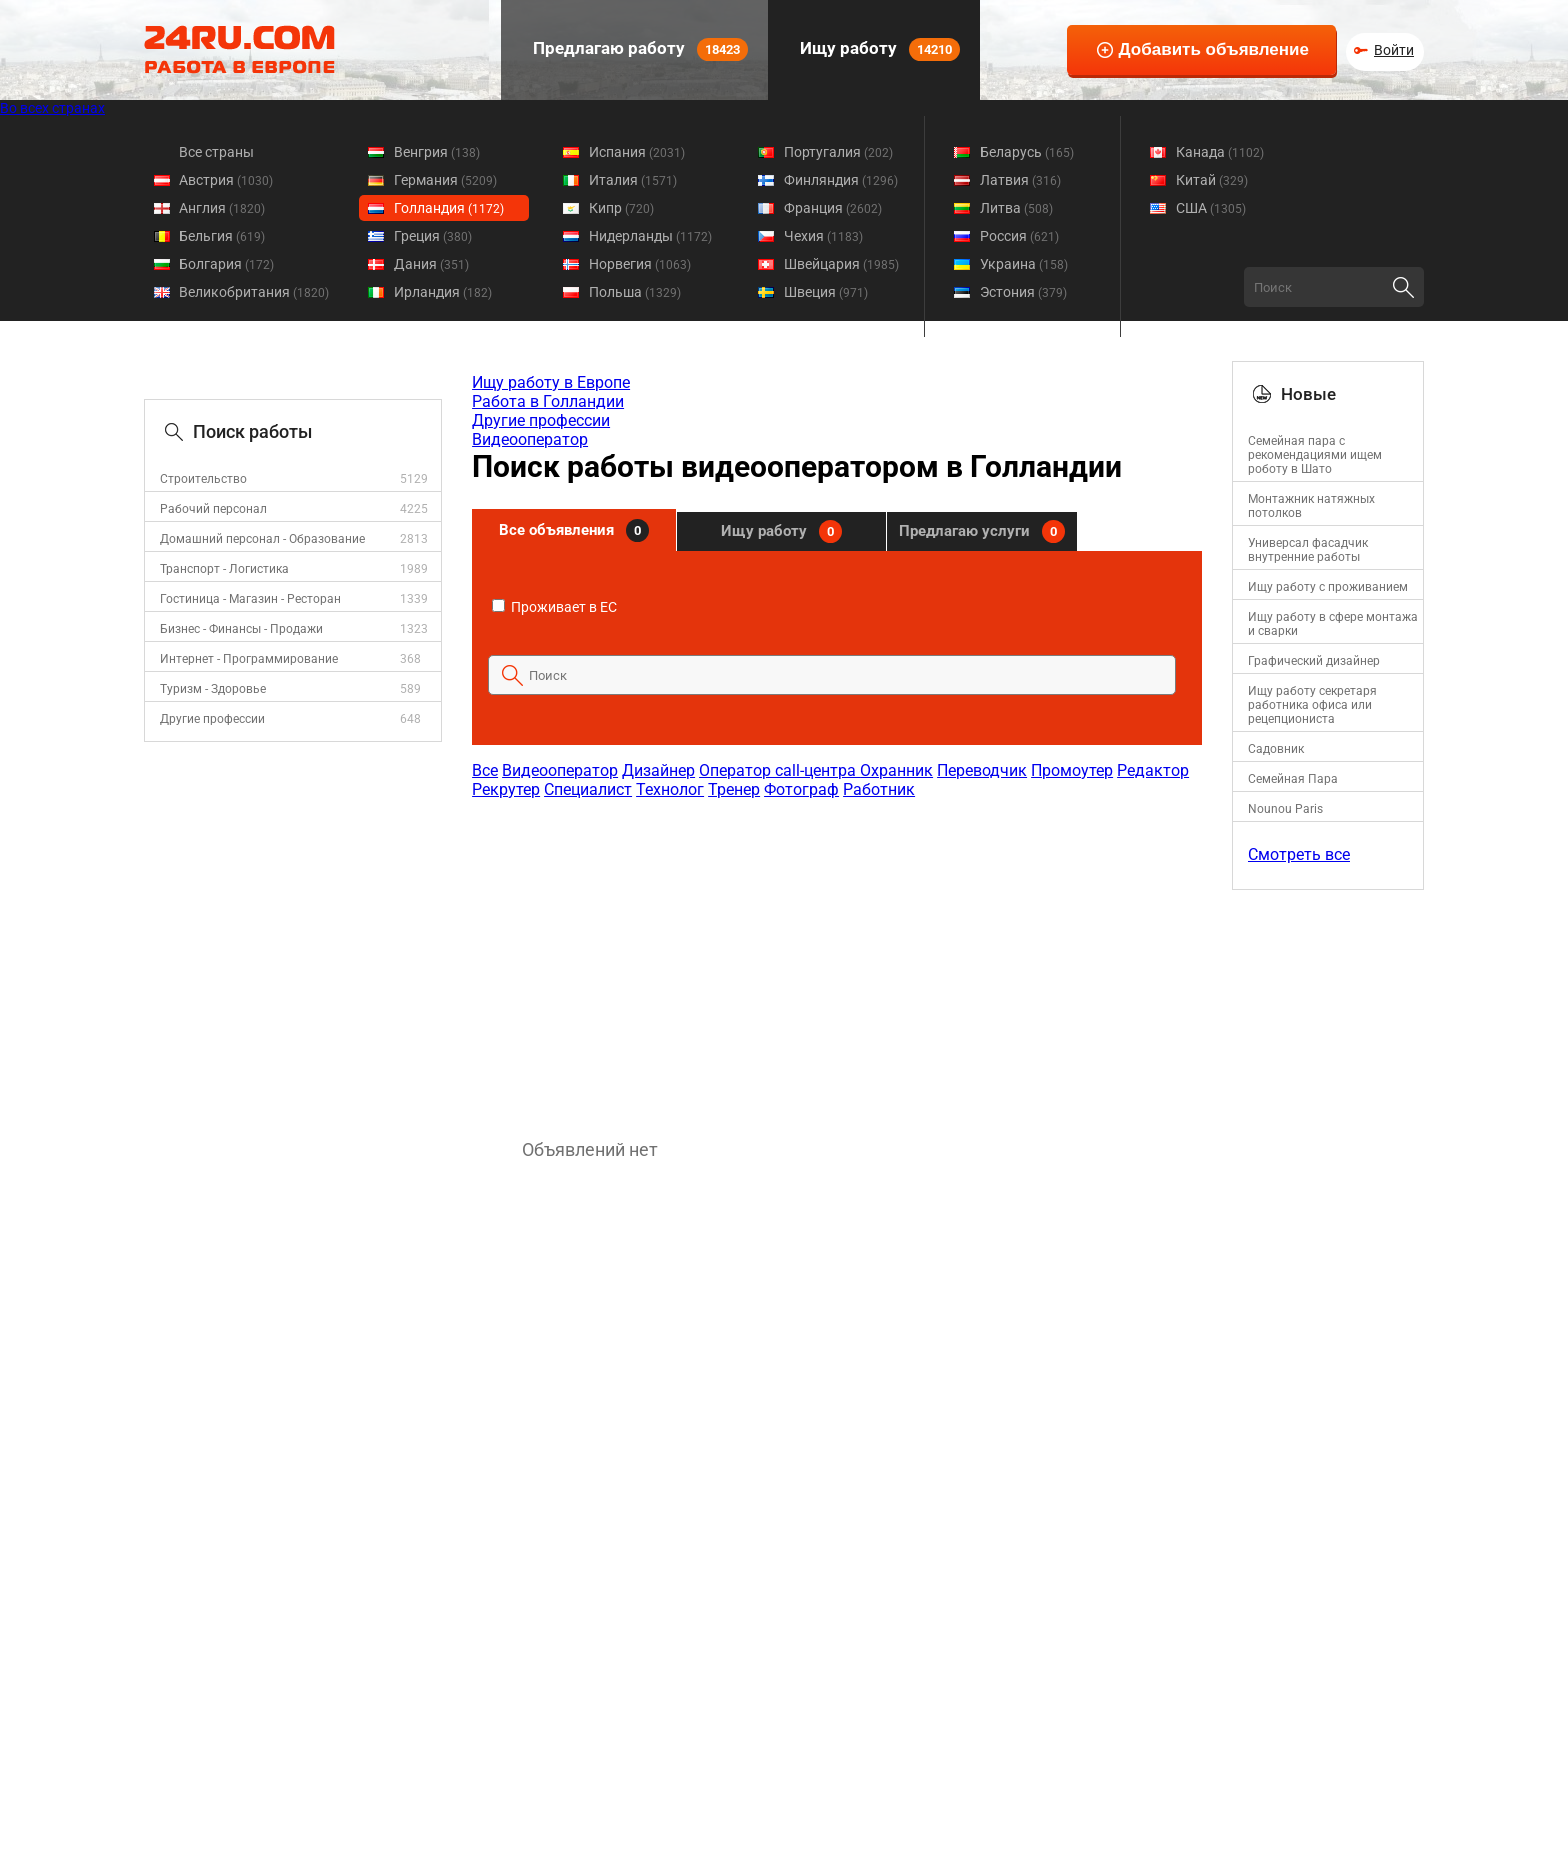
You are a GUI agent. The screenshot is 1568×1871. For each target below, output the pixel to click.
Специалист (588, 789)
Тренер (734, 789)
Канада (1220, 152)
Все (485, 770)
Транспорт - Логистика (224, 569)
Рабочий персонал (213, 509)
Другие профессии (212, 719)
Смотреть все (1299, 854)
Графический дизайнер (1314, 661)
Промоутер (1072, 770)
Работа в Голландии (548, 401)
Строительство (203, 479)
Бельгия (222, 236)
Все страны (216, 152)
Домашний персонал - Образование (262, 539)
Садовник (1276, 749)
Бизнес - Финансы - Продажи (241, 629)
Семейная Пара (1293, 779)
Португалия (838, 152)
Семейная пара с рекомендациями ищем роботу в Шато (1315, 455)
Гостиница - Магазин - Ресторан (250, 599)
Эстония (1023, 292)
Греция (433, 236)
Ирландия (443, 292)
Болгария (226, 264)
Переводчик (982, 770)
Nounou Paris (1285, 809)
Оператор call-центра (779, 770)
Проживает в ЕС (554, 607)
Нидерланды (650, 236)
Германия (445, 180)
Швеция (826, 292)
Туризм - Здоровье (213, 689)
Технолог (670, 789)
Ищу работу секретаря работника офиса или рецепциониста (1312, 705)
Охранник (896, 770)
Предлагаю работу (638, 49)
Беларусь (1027, 152)
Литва (1016, 208)
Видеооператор (530, 439)
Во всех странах (52, 108)
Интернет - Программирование (249, 659)
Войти (1394, 50)
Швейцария (841, 264)
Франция (833, 208)
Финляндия (841, 180)
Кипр (621, 208)
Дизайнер (658, 770)
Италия (633, 180)
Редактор (1153, 770)
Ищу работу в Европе (551, 382)
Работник (879, 789)
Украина (1024, 264)
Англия (222, 208)
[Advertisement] (836, 959)
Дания (431, 264)
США (1211, 208)
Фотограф (801, 789)
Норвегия (640, 264)
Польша (635, 292)
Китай (1212, 180)
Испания (637, 152)
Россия (1019, 236)
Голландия (449, 208)
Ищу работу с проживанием (1328, 587)
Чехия (823, 236)
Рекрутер (506, 789)
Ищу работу (878, 49)
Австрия (226, 180)
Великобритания (254, 292)
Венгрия (437, 152)
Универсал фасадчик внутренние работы (1308, 550)
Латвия (1020, 180)
